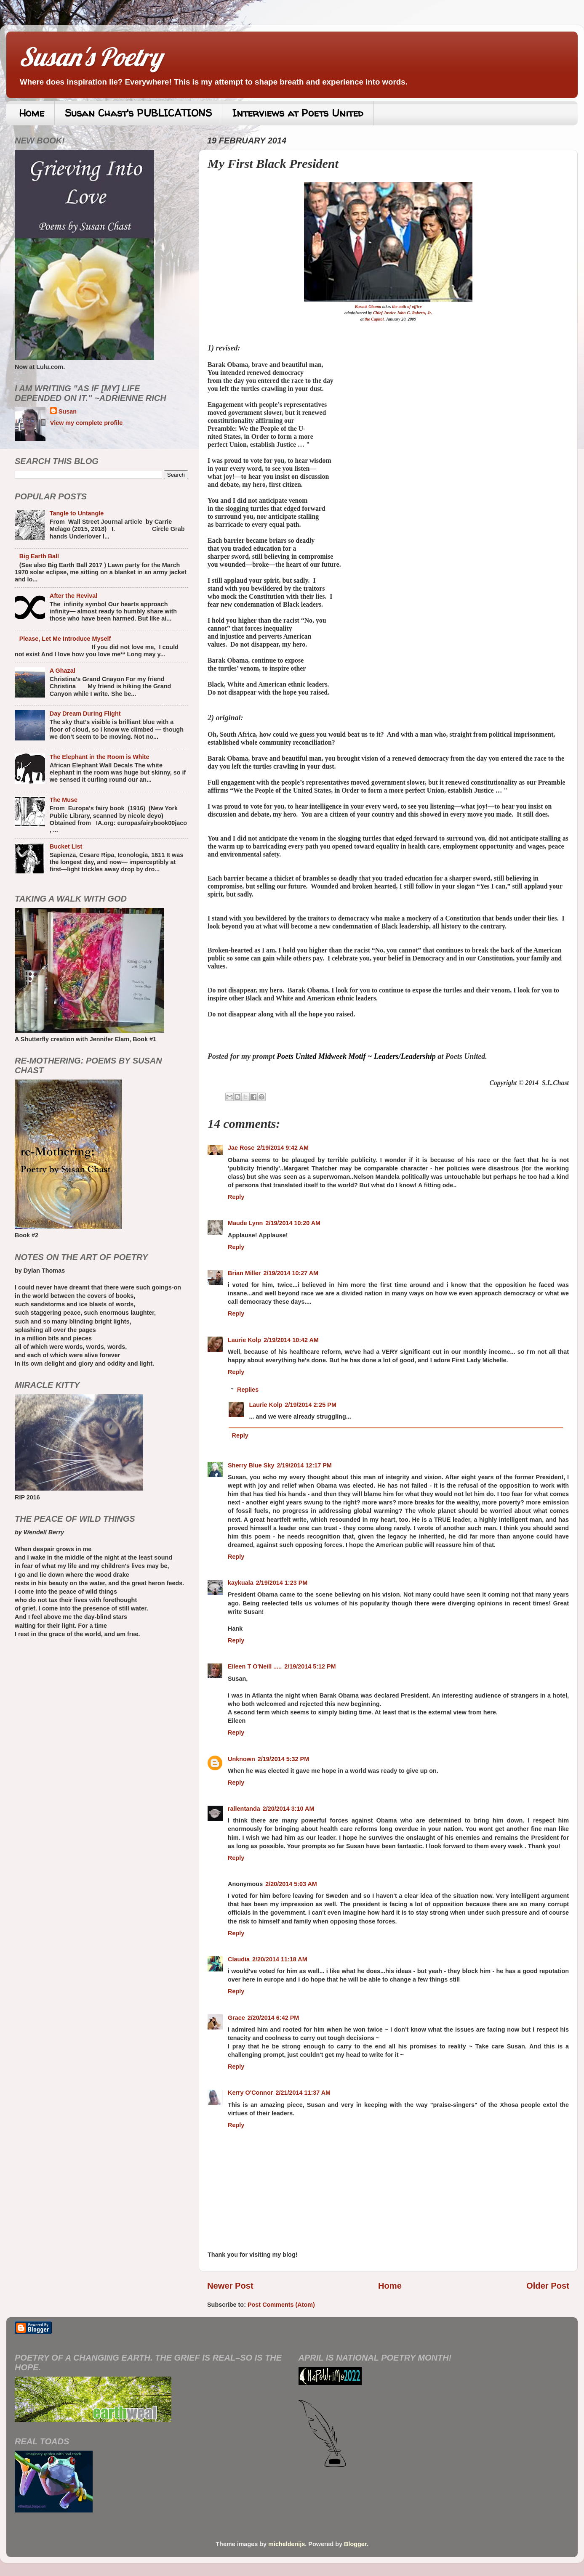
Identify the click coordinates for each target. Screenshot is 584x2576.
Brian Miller (244, 1273)
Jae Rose (241, 1147)
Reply (236, 1197)
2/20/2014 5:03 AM (291, 1884)
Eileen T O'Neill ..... (255, 1666)
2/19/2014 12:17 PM (304, 1465)
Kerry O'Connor (250, 2092)
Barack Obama (368, 306)
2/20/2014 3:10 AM (289, 1808)
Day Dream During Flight (85, 713)
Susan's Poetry (90, 56)
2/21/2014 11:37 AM (303, 2092)
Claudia (239, 1959)
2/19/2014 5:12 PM (310, 1666)
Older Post (547, 2285)
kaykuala (240, 1582)
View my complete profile (86, 422)
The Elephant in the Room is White (99, 756)
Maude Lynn (245, 1223)
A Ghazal (62, 670)
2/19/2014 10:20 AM (292, 1223)
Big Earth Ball (39, 556)
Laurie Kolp (244, 1340)
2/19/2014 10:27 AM (290, 1273)
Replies (248, 1389)
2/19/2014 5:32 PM (283, 1759)
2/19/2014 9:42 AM (283, 1147)
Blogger (355, 2544)
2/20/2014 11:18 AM (279, 1959)
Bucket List (66, 846)
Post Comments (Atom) (281, 2304)
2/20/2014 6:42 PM (273, 2017)
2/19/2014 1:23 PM (281, 1582)
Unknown (241, 1759)
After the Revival (74, 595)
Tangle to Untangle (77, 513)
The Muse (63, 799)
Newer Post (230, 2285)
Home (31, 113)
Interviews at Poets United (297, 113)
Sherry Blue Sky (251, 1465)
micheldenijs (286, 2544)
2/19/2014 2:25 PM (310, 1404)
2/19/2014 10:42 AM (291, 1340)
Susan (68, 411)
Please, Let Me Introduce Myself (65, 638)
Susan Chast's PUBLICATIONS (138, 113)
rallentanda (244, 1808)
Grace (236, 2017)
